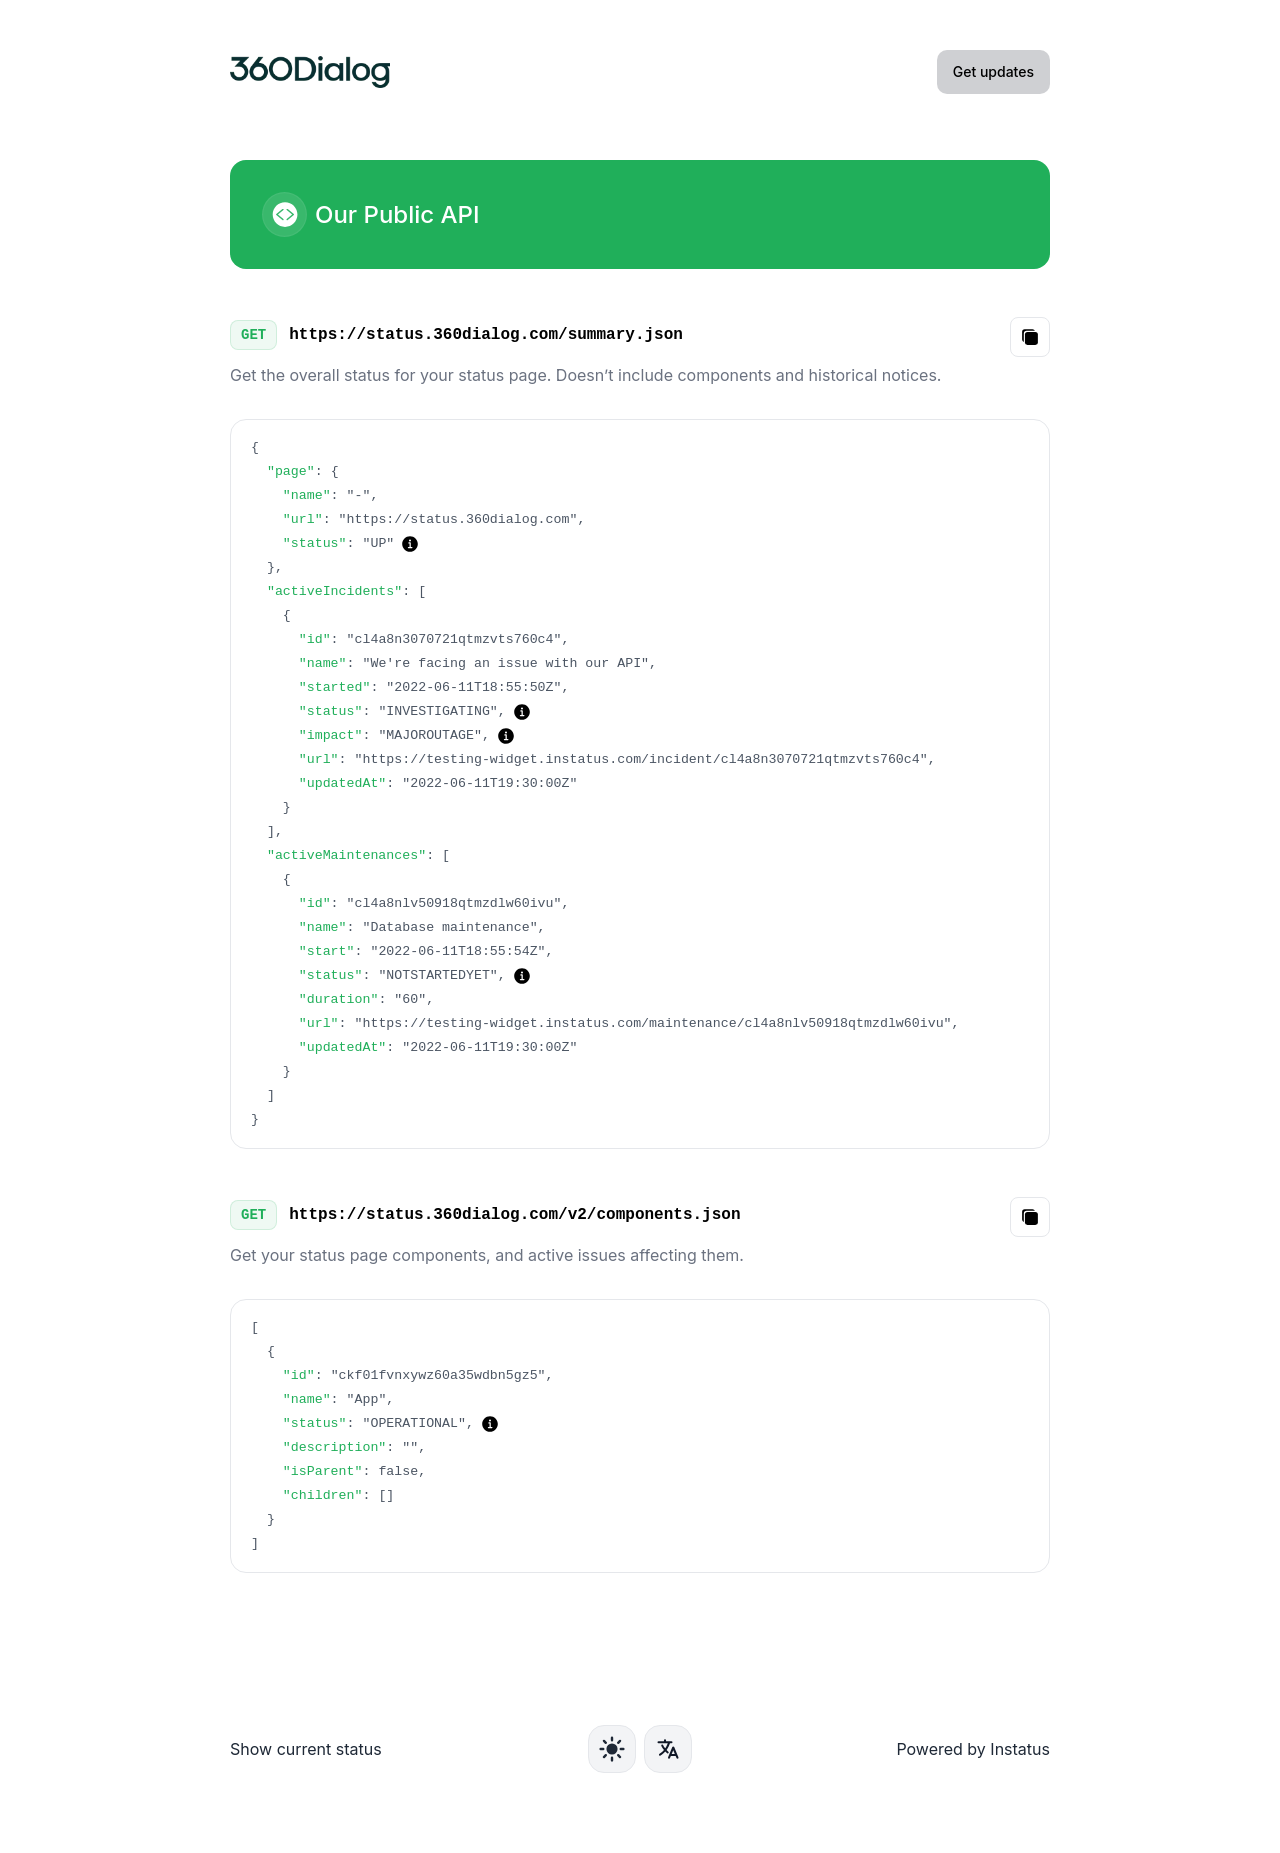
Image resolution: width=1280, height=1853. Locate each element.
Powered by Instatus (973, 1749)
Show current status (306, 1749)
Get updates (993, 71)
